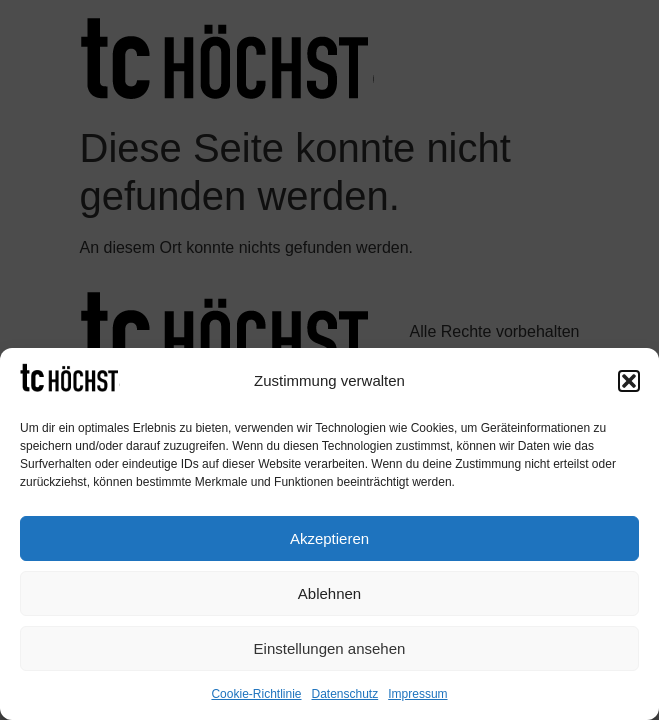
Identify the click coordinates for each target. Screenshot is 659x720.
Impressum (417, 694)
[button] (629, 381)
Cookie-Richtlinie (256, 694)
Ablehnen (329, 593)
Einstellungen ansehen (330, 648)
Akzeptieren (329, 538)
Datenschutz (345, 694)
